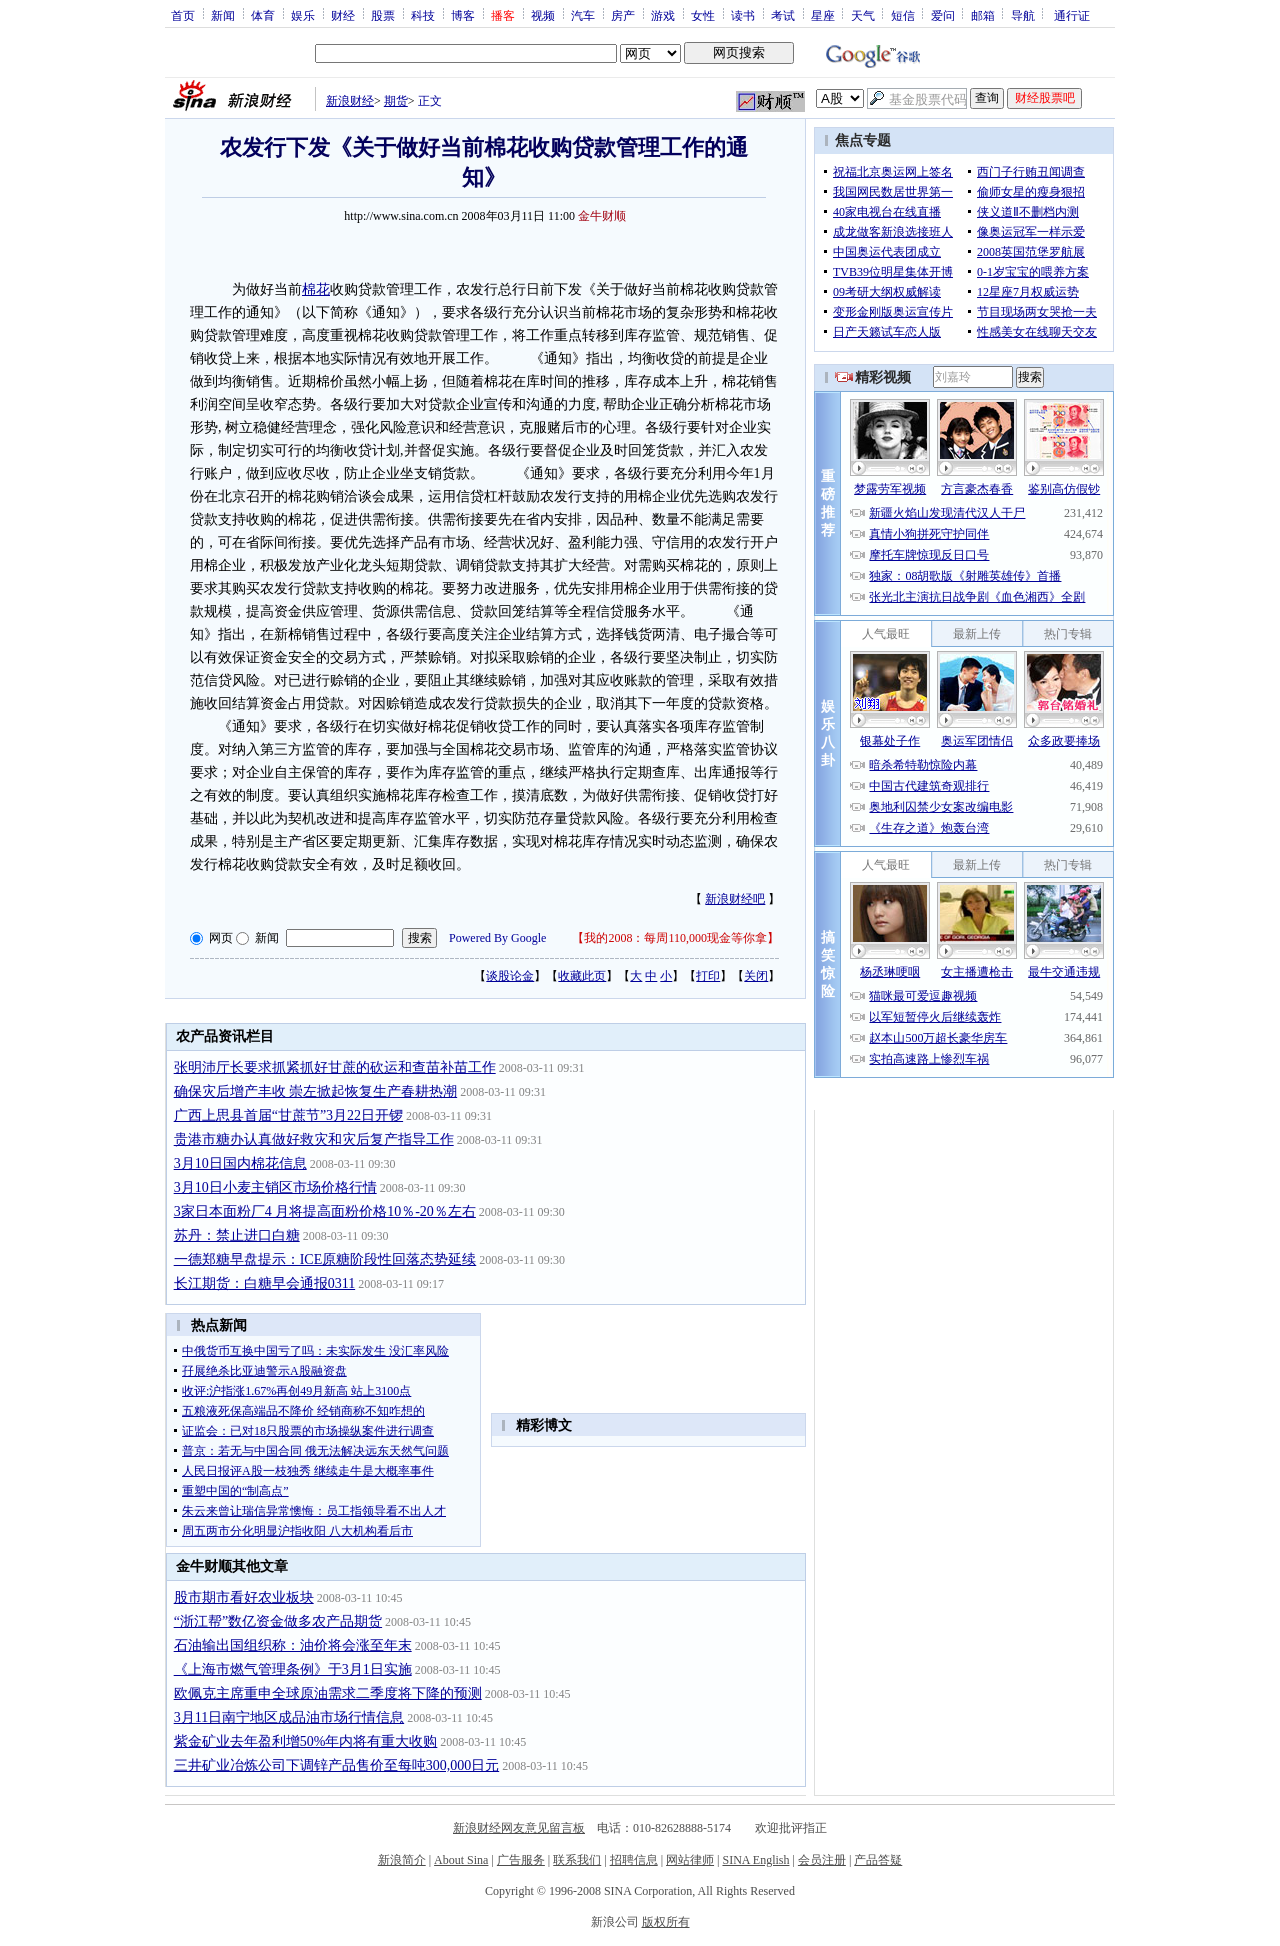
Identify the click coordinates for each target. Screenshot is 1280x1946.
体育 (263, 15)
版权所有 (666, 1922)
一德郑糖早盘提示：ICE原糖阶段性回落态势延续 (325, 1259)
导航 (1023, 15)
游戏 (663, 15)
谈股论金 (510, 976)
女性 (703, 15)
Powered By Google (497, 938)
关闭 (756, 976)
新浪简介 (402, 1860)
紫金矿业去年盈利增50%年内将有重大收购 (306, 1741)
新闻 (223, 15)
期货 (396, 101)
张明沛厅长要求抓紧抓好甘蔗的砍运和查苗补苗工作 (335, 1067)
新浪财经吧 (735, 899)
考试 (783, 15)
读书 (743, 15)
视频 (543, 15)
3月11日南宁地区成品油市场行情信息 (289, 1717)
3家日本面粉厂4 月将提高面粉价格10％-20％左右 (325, 1211)
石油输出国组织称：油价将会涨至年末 (293, 1645)
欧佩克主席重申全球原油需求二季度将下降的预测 (328, 1693)
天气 (863, 15)
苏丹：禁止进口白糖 (237, 1235)
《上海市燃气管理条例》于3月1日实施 (293, 1669)
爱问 (943, 15)
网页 (221, 938)
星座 (823, 15)
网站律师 (690, 1860)
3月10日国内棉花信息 (240, 1163)
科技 (423, 15)
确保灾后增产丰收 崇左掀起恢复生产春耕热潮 (316, 1091)
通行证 (1072, 15)
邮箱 (983, 15)
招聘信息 (634, 1860)
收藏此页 (582, 976)
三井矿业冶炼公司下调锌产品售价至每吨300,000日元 (337, 1765)
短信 (903, 15)
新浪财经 (350, 101)
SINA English (755, 1860)
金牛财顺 (602, 216)
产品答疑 (878, 1860)
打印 (708, 976)
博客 (463, 15)
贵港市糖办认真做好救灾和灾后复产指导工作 (314, 1139)
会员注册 (822, 1860)
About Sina (461, 1860)
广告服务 (521, 1860)
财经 (343, 15)
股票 (383, 15)
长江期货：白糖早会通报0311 (264, 1283)
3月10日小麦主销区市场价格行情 (275, 1187)
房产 (623, 15)
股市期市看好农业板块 (244, 1597)
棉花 (316, 289)
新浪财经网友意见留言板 (519, 1828)
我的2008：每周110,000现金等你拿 (675, 938)
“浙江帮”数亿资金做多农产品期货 (278, 1621)
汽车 (583, 15)
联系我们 (577, 1860)
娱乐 (303, 15)
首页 (183, 15)
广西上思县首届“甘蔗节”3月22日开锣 (288, 1115)
